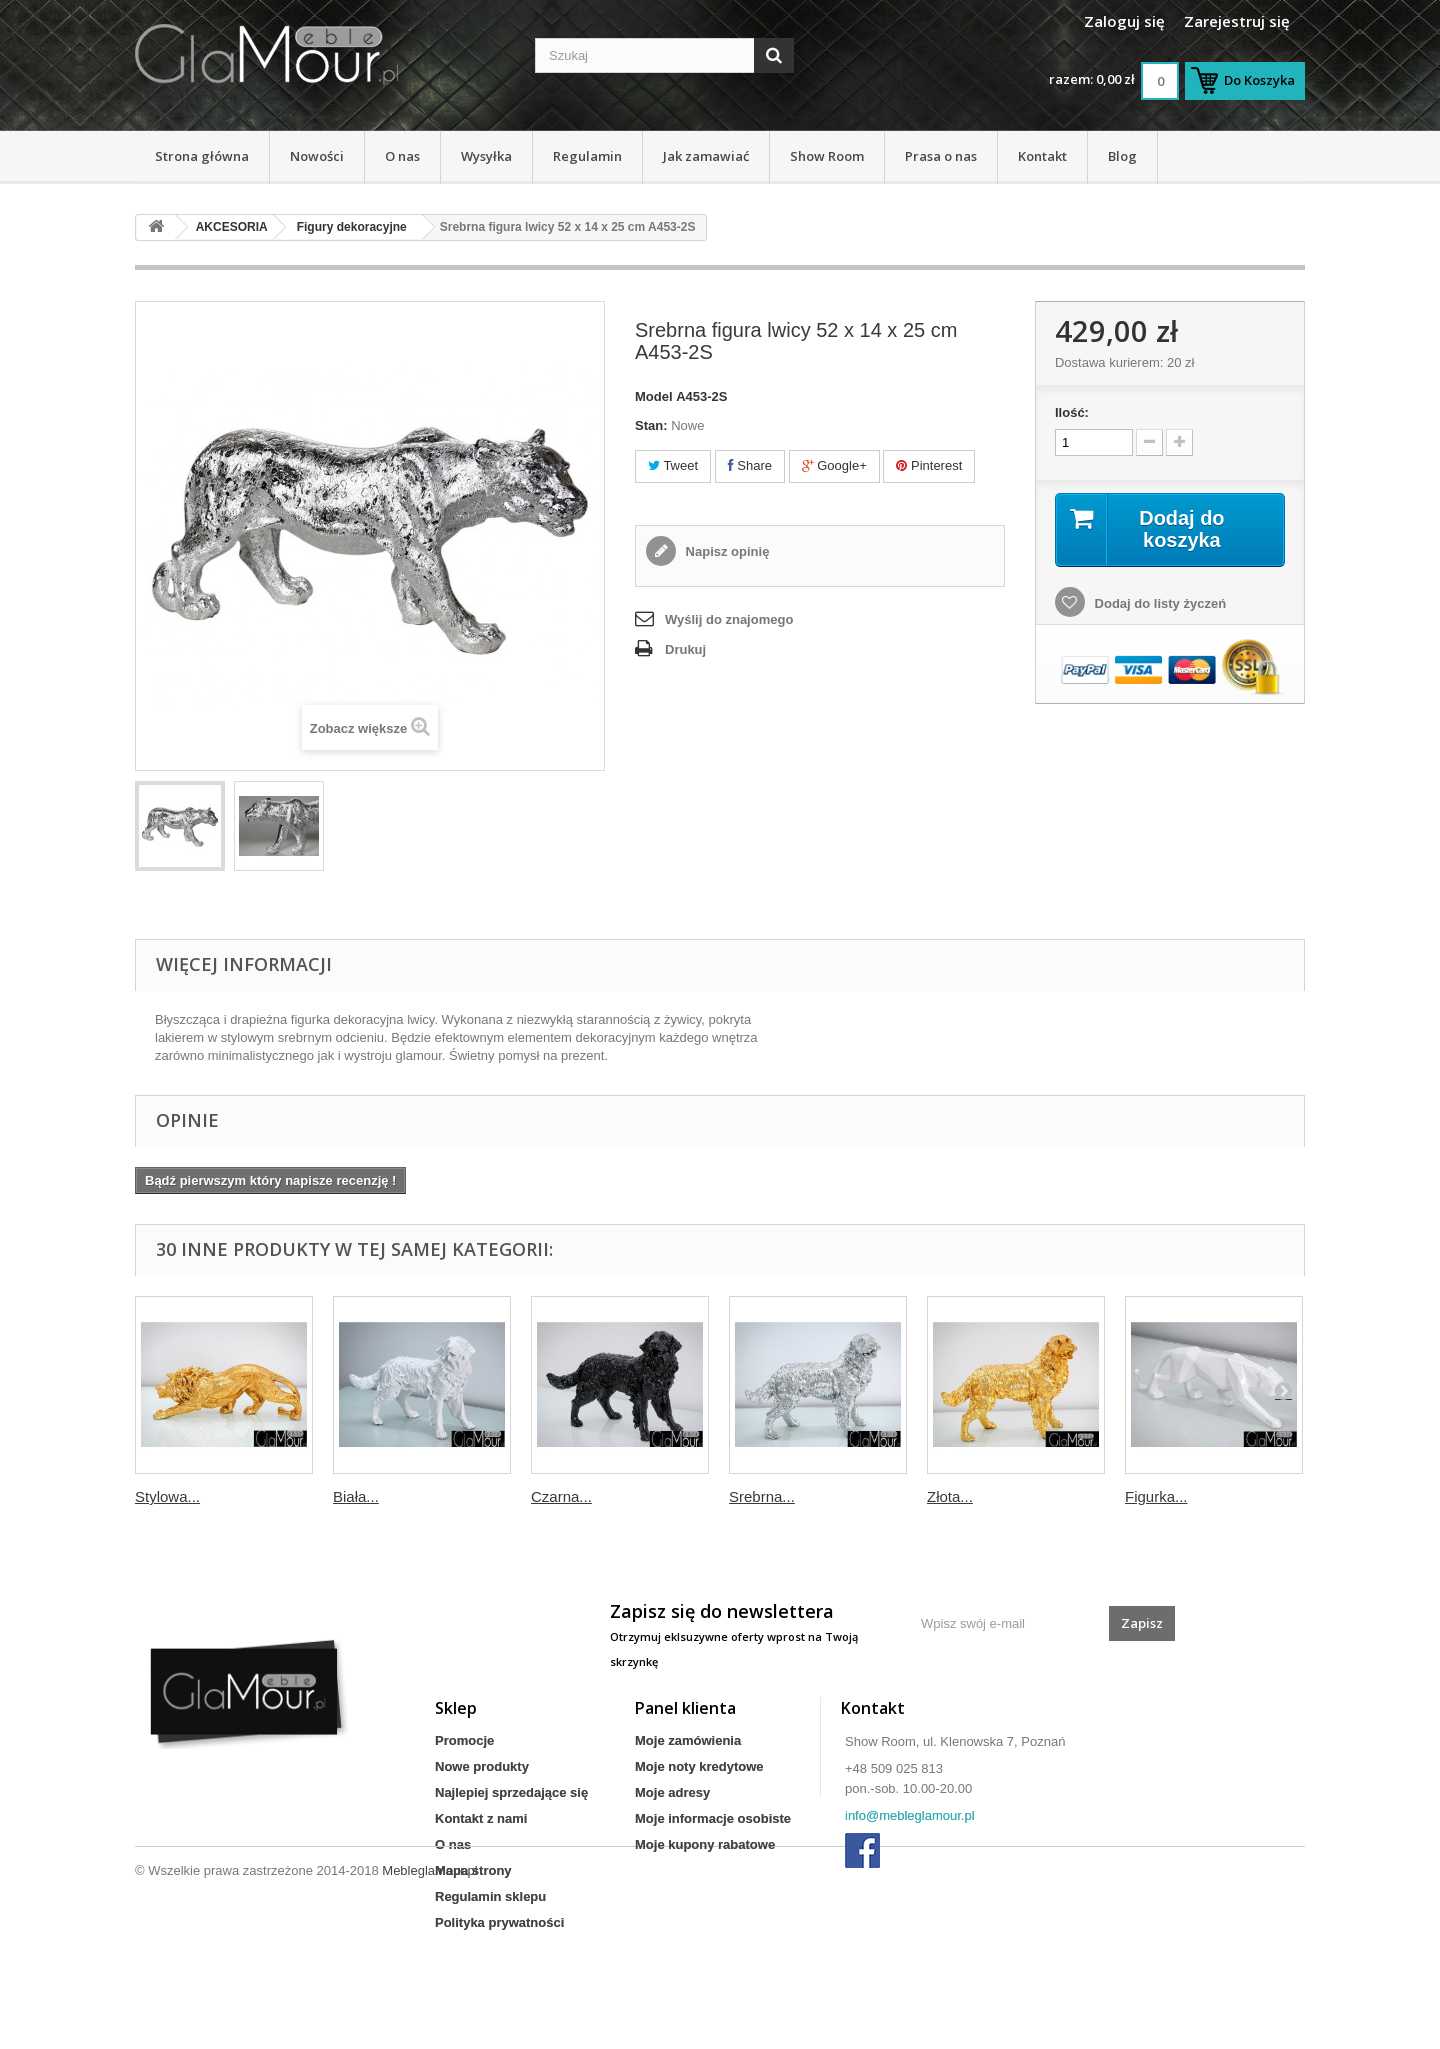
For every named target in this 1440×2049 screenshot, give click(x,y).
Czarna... (561, 1496)
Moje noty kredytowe (699, 1766)
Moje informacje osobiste (713, 1818)
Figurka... (1156, 1496)
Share (750, 465)
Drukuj (685, 649)
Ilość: (1072, 412)
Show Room (827, 156)
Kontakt (1042, 156)
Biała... (356, 1496)
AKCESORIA (232, 227)
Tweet (673, 465)
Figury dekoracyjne (352, 227)
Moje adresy (672, 1792)
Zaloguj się (1124, 21)
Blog (1122, 156)
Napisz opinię (725, 551)
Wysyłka (486, 156)
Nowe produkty (482, 1766)
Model (654, 396)
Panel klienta (685, 1708)
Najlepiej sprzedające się (511, 1792)
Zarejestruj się (1237, 21)
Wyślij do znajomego (729, 619)
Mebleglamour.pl (429, 1994)
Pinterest (929, 465)
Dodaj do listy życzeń (1158, 603)
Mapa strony (473, 1870)
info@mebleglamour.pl (910, 1815)
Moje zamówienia (688, 1740)
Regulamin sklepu (490, 1896)
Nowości (317, 156)
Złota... (950, 1496)
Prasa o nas (941, 156)
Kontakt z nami (481, 1818)
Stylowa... (167, 1496)
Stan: (651, 425)
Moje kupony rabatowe (705, 1844)
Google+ (834, 465)
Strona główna (202, 156)
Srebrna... (762, 1496)
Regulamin (587, 156)
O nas (402, 156)
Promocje (464, 1740)
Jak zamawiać (706, 156)
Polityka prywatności (499, 1922)
